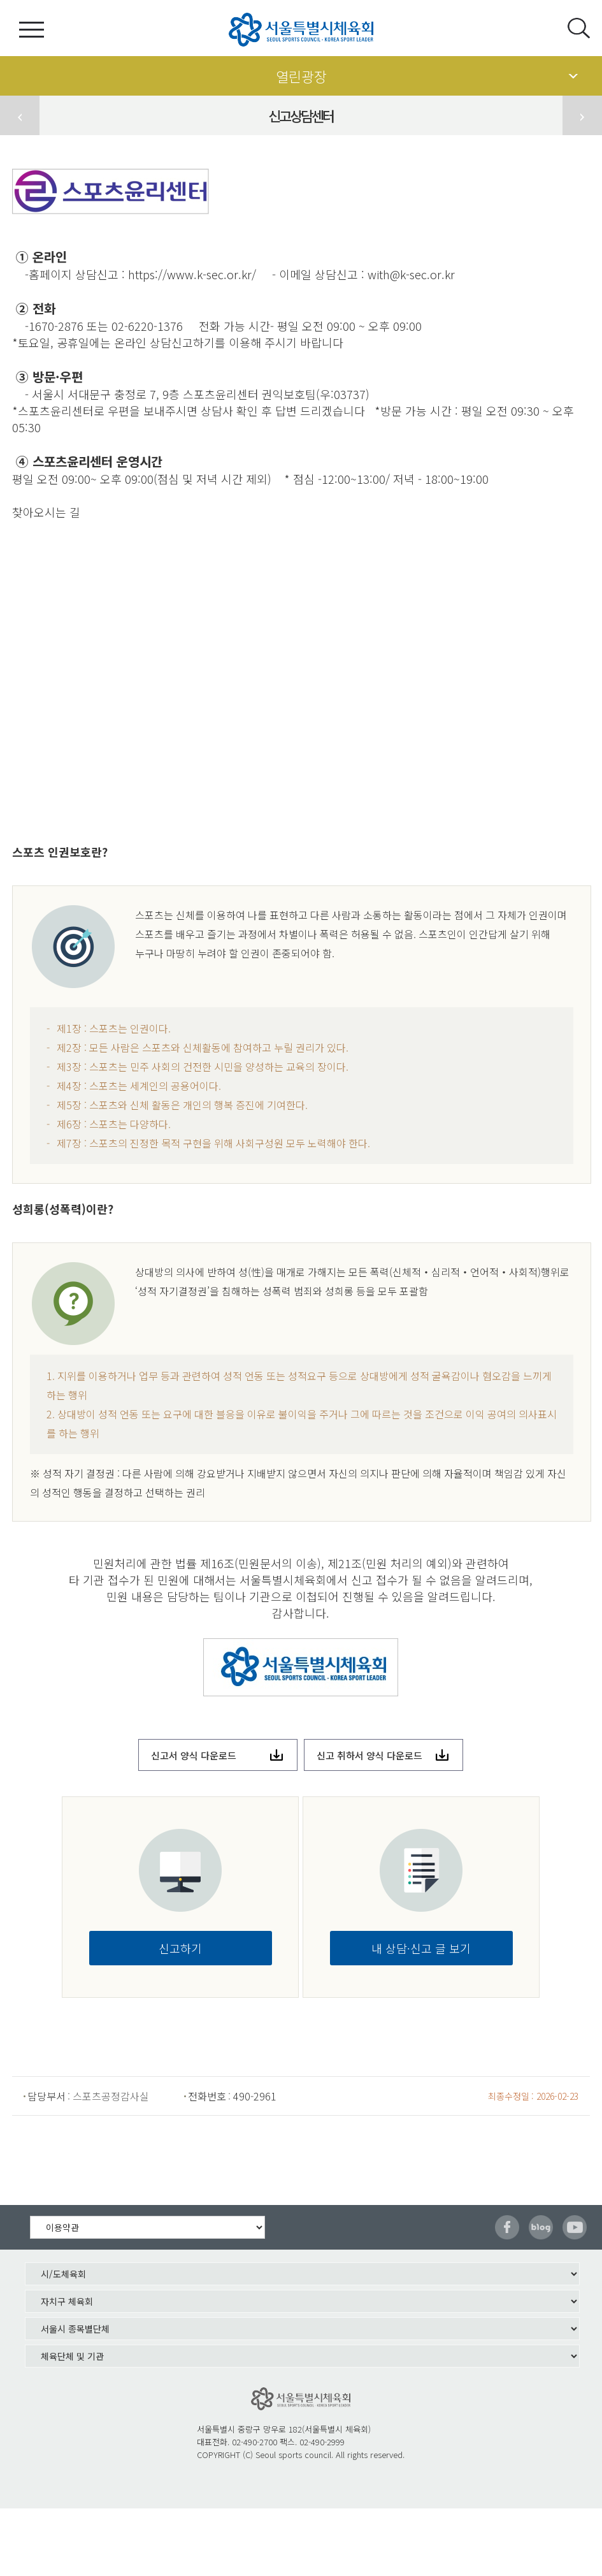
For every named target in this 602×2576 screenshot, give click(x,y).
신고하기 (180, 1948)
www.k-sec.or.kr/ (211, 274)
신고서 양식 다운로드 (193, 1755)
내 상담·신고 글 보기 (421, 1948)
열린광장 (301, 76)
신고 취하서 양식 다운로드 (369, 1755)
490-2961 (254, 2096)
